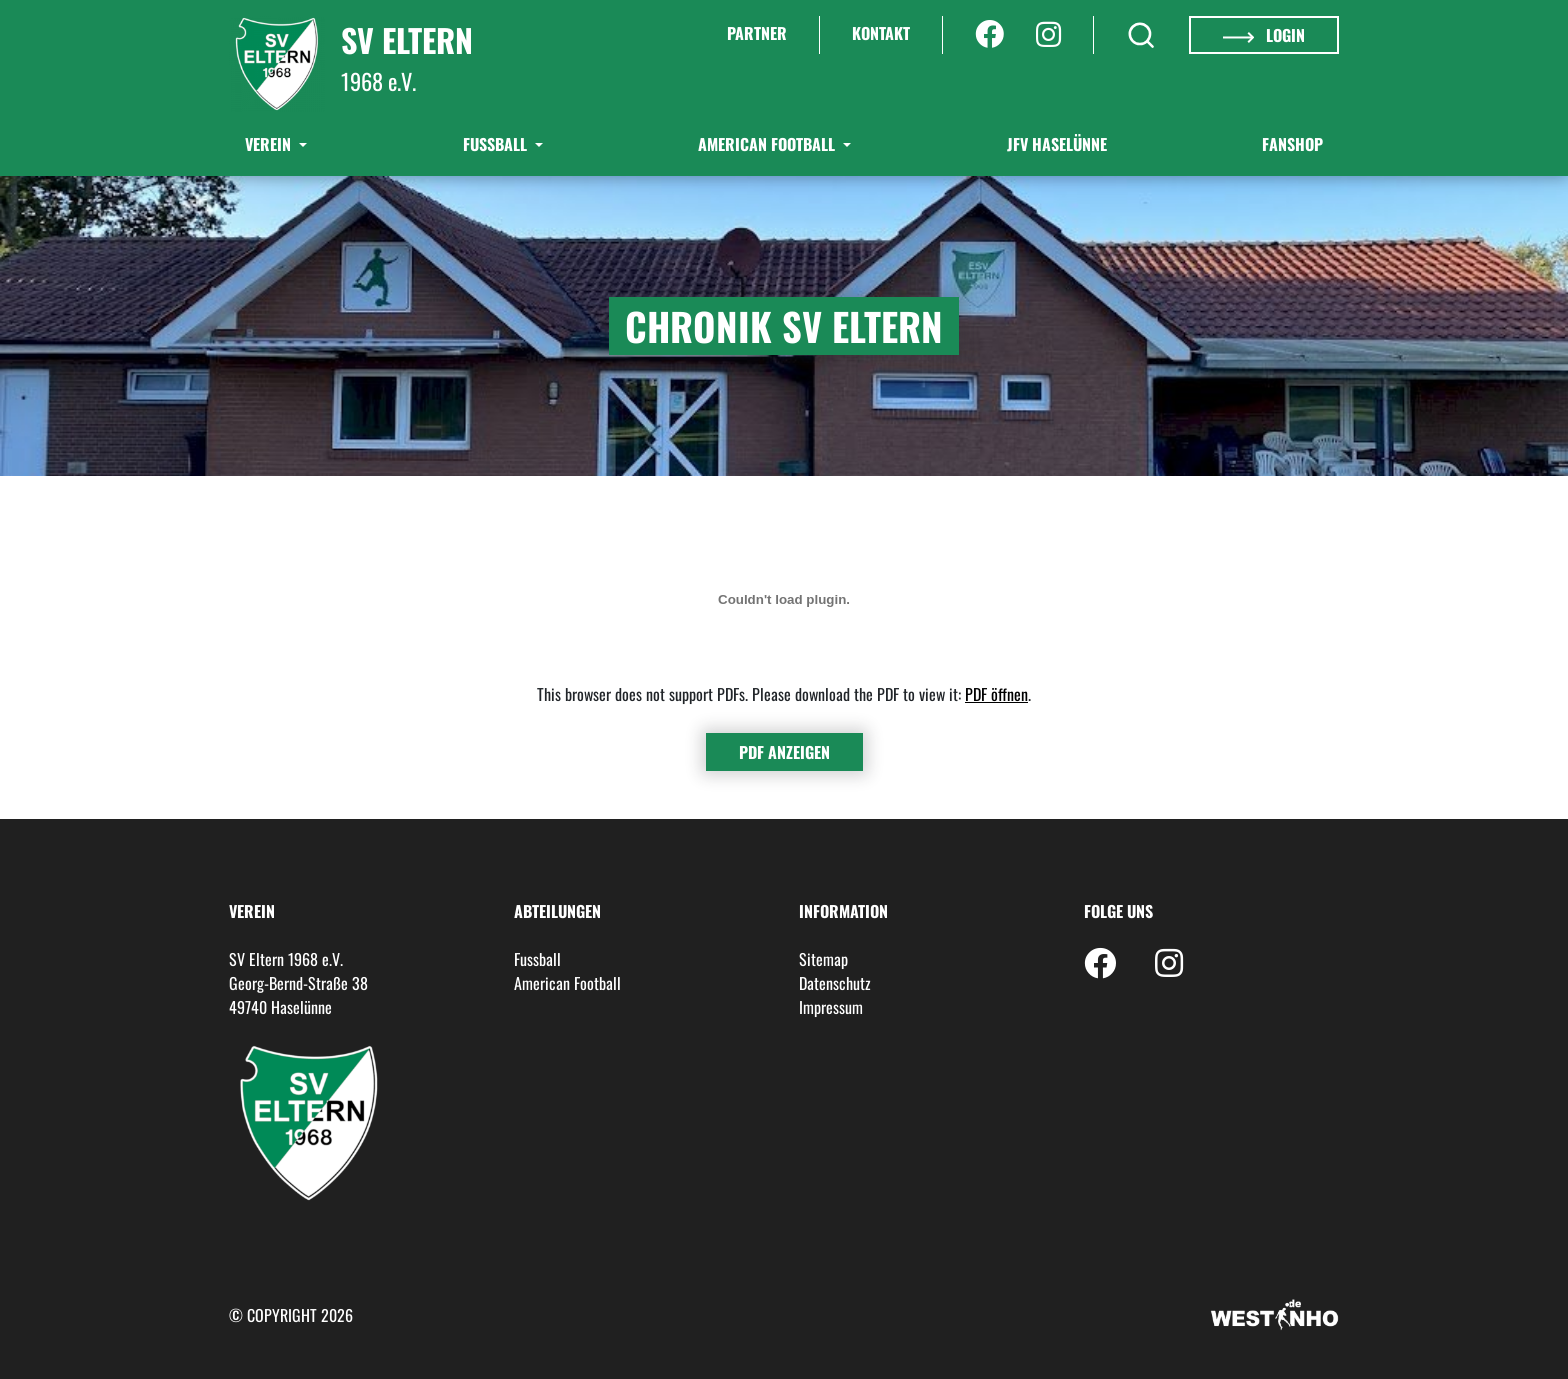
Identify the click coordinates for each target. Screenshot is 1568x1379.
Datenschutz (835, 983)
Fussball (537, 959)
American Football (768, 144)
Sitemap (823, 959)
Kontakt (881, 33)
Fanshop (1292, 144)
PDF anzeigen (784, 752)
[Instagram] (1048, 35)
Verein (270, 144)
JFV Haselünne (1057, 144)
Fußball (497, 144)
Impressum (831, 1007)
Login (1264, 35)
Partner (757, 33)
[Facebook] (989, 35)
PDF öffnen (996, 694)
